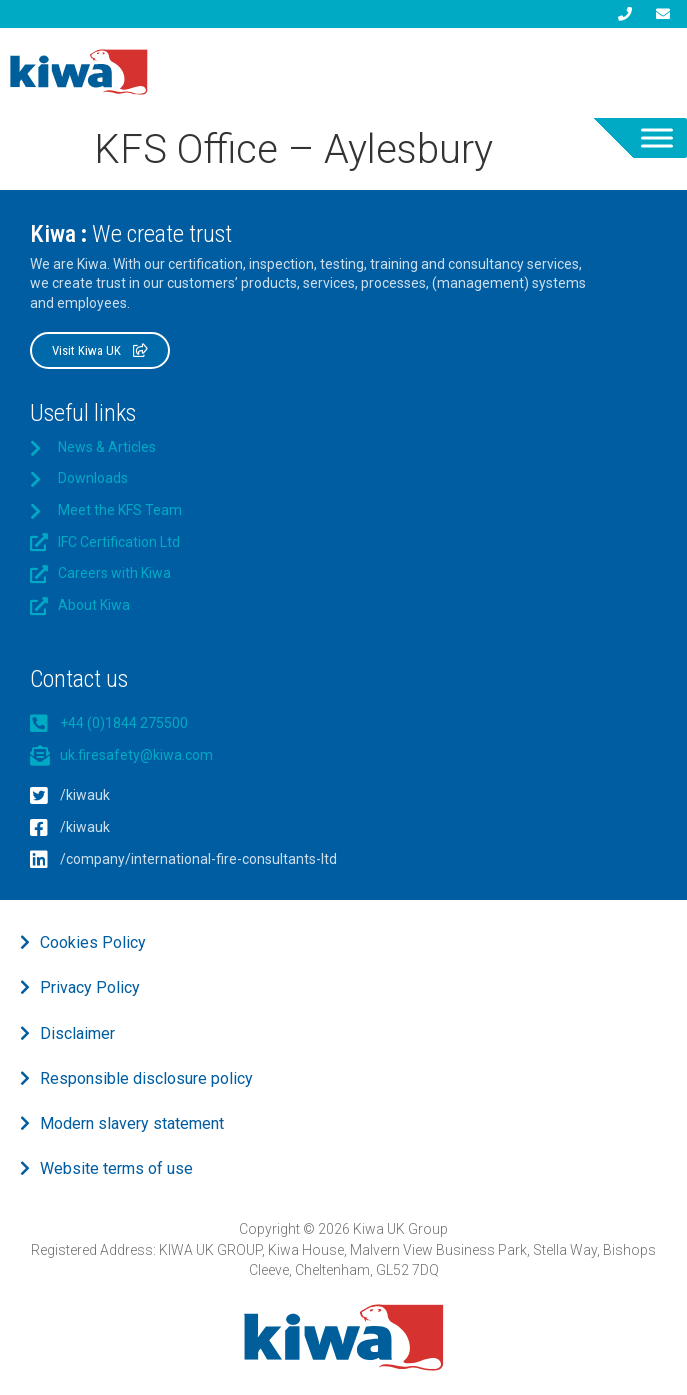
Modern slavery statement (132, 1123)
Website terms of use (116, 1168)
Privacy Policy (90, 987)
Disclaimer (77, 1033)
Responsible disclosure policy (146, 1078)
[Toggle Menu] (657, 137)
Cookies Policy (93, 942)
